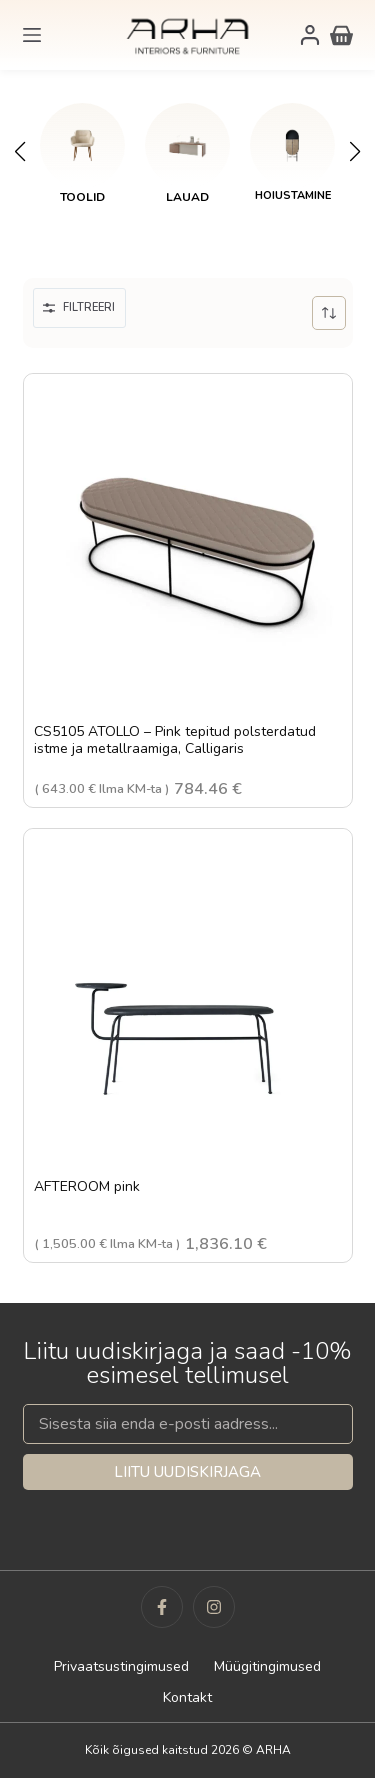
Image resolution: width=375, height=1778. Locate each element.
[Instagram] (214, 1607)
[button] (20, 152)
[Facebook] (162, 1607)
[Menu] (32, 35)
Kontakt (187, 1698)
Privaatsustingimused (121, 1667)
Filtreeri (79, 307)
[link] (82, 154)
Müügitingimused (267, 1667)
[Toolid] (82, 145)
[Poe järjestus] (329, 313)
